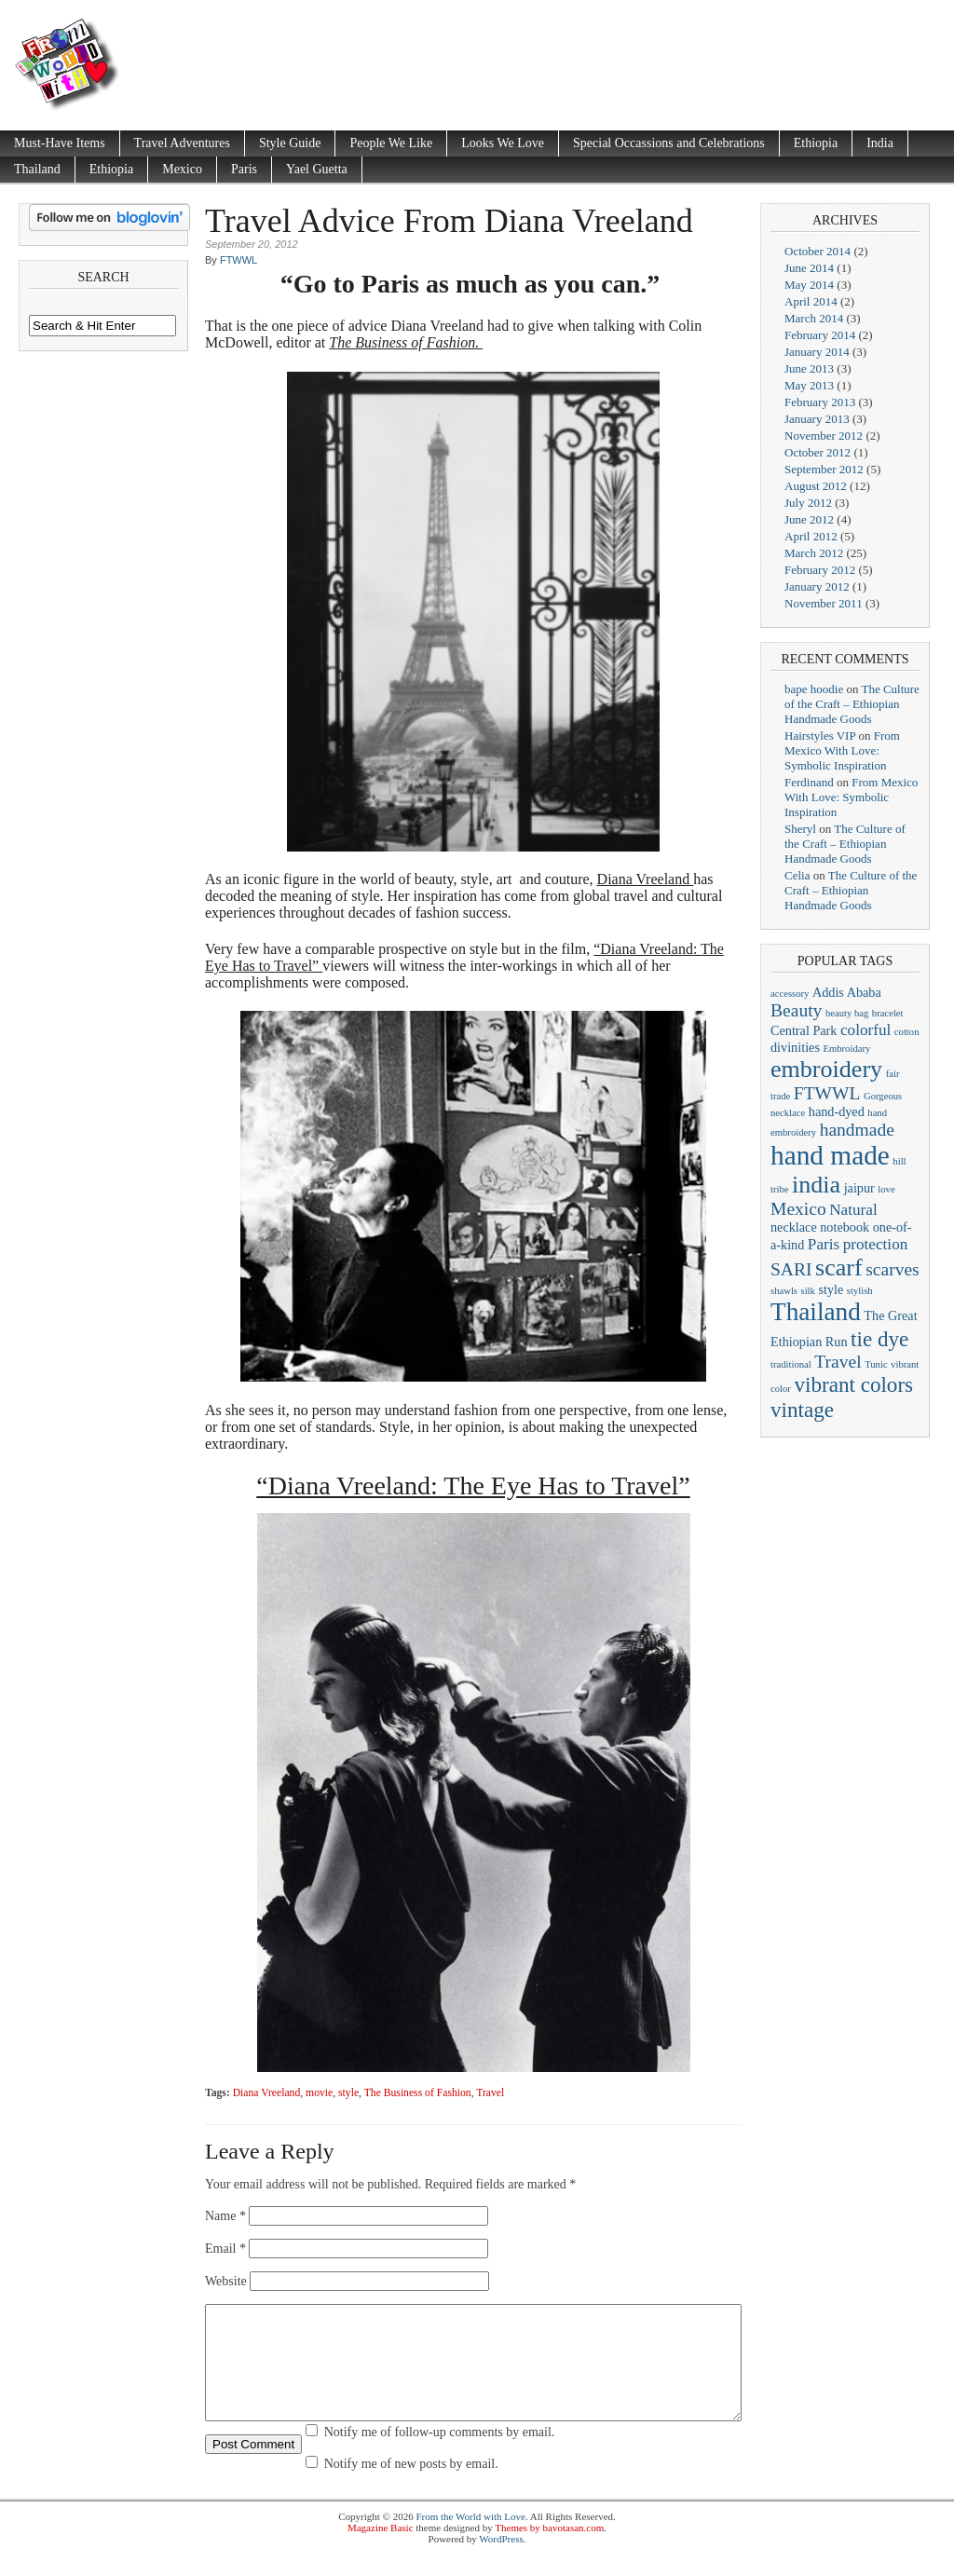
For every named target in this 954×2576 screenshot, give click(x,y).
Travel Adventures (182, 143)
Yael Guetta (317, 169)
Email (225, 2249)
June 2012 (809, 519)
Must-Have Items (59, 143)
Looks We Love (502, 143)
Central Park (803, 1030)
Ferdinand (809, 782)
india (816, 1184)
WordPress (501, 2561)
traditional (790, 1364)
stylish (860, 1291)
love (886, 1189)
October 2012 (817, 452)
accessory (789, 993)
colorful (865, 1030)
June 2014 (809, 268)
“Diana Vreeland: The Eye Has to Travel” (472, 1485)
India (879, 143)
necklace (793, 1227)
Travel (490, 2093)
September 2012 (824, 469)
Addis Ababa (846, 992)
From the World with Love (470, 2538)
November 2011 (823, 603)
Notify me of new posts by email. (411, 2486)
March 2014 (813, 318)
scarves (892, 1269)
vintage (802, 1409)
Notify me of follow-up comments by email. (439, 2454)
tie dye (879, 1339)
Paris (244, 169)
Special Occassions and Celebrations (669, 143)
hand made (830, 1155)
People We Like (390, 143)
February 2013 (819, 402)
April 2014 (811, 301)
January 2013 (817, 419)
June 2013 (809, 368)
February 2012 (819, 570)
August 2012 (815, 486)
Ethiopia (816, 143)
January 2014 (817, 352)
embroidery (826, 1069)
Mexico (182, 169)
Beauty (796, 1010)
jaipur (859, 1187)
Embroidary (846, 1048)
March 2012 (813, 553)
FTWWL (238, 260)
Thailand (37, 169)
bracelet (888, 1013)
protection (875, 1244)
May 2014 (809, 285)
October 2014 (817, 251)
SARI (791, 1269)
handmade (857, 1129)
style (348, 2093)
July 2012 (808, 503)
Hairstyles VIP (819, 736)
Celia (797, 875)
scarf (839, 1267)
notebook (844, 1227)
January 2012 (817, 586)
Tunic (876, 1364)
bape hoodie (813, 689)
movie (319, 2093)
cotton (907, 1032)
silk (808, 1291)
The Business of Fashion (417, 2093)
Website (226, 2281)
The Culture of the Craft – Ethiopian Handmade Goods (852, 704)
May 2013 (809, 385)
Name (225, 2216)
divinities (795, 1047)
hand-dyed (837, 1111)
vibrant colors (853, 1384)
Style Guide (290, 143)
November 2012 (823, 436)
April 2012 (811, 536)
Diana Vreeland (643, 879)
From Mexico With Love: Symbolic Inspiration (842, 750)
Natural (853, 1210)
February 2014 (819, 335)
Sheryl (800, 829)
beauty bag (846, 1013)
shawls (783, 1291)
